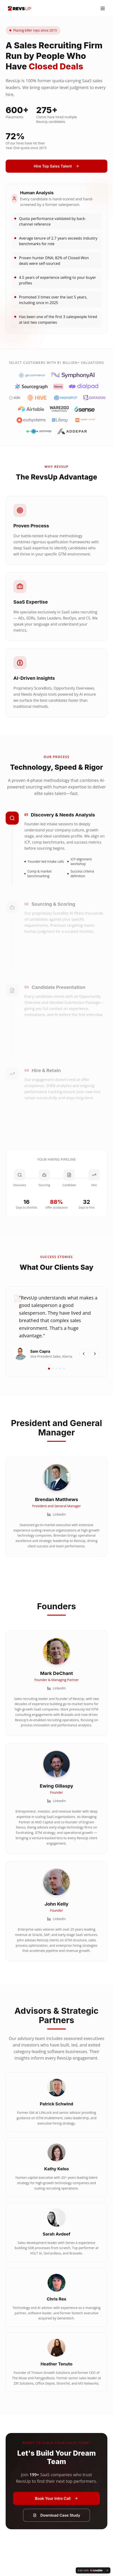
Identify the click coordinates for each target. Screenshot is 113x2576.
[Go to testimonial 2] (53, 1369)
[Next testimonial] (95, 1353)
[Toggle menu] (102, 8)
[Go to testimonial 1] (49, 1369)
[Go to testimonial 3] (56, 1369)
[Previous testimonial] (83, 1353)
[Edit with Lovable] (90, 2570)
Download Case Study (56, 2515)
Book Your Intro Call (56, 2498)
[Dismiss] (107, 2570)
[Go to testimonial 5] (64, 1369)
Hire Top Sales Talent (56, 166)
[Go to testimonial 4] (60, 1369)
